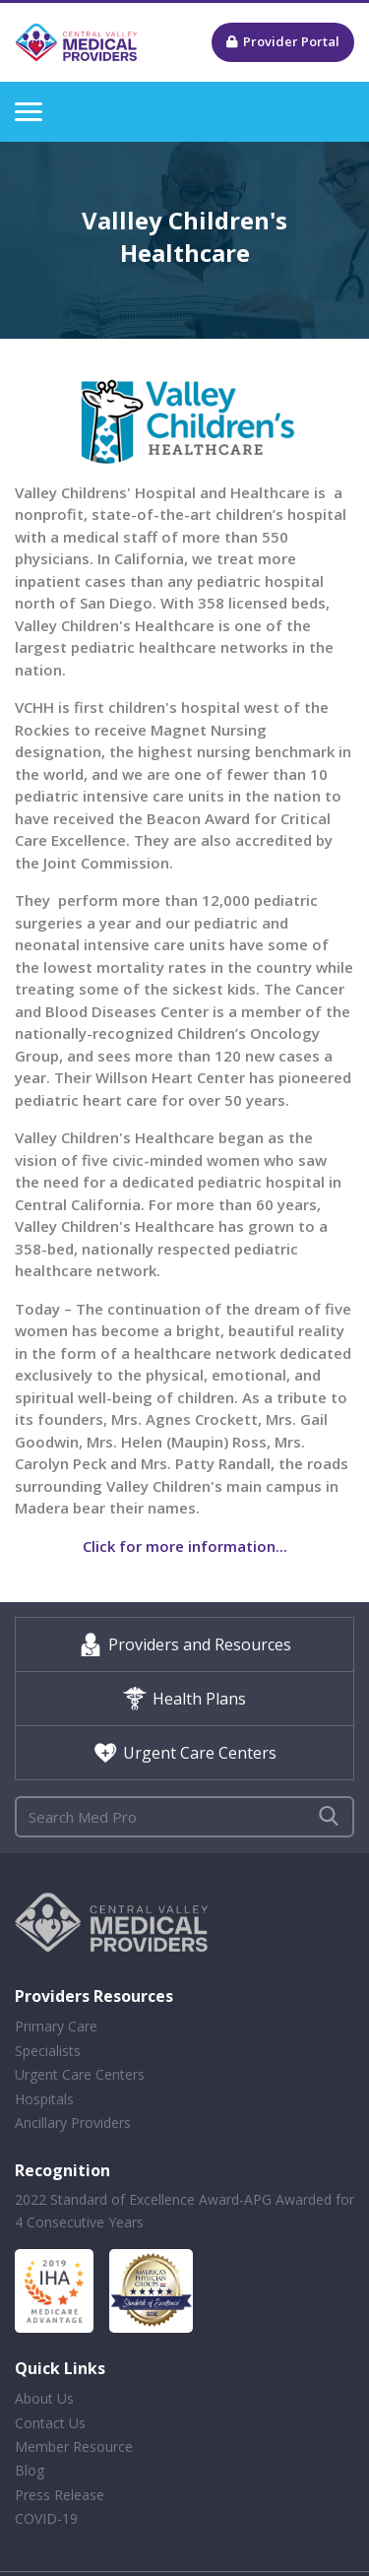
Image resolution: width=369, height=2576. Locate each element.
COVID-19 (46, 2518)
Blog (29, 2470)
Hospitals (44, 2099)
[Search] (184, 1816)
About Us (44, 2398)
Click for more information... (185, 1546)
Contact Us (50, 2423)
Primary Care (56, 2026)
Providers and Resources (185, 1644)
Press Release (59, 2494)
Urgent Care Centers (185, 1753)
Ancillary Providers (73, 2122)
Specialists (48, 2050)
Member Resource (74, 2446)
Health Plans (184, 1698)
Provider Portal (282, 41)
